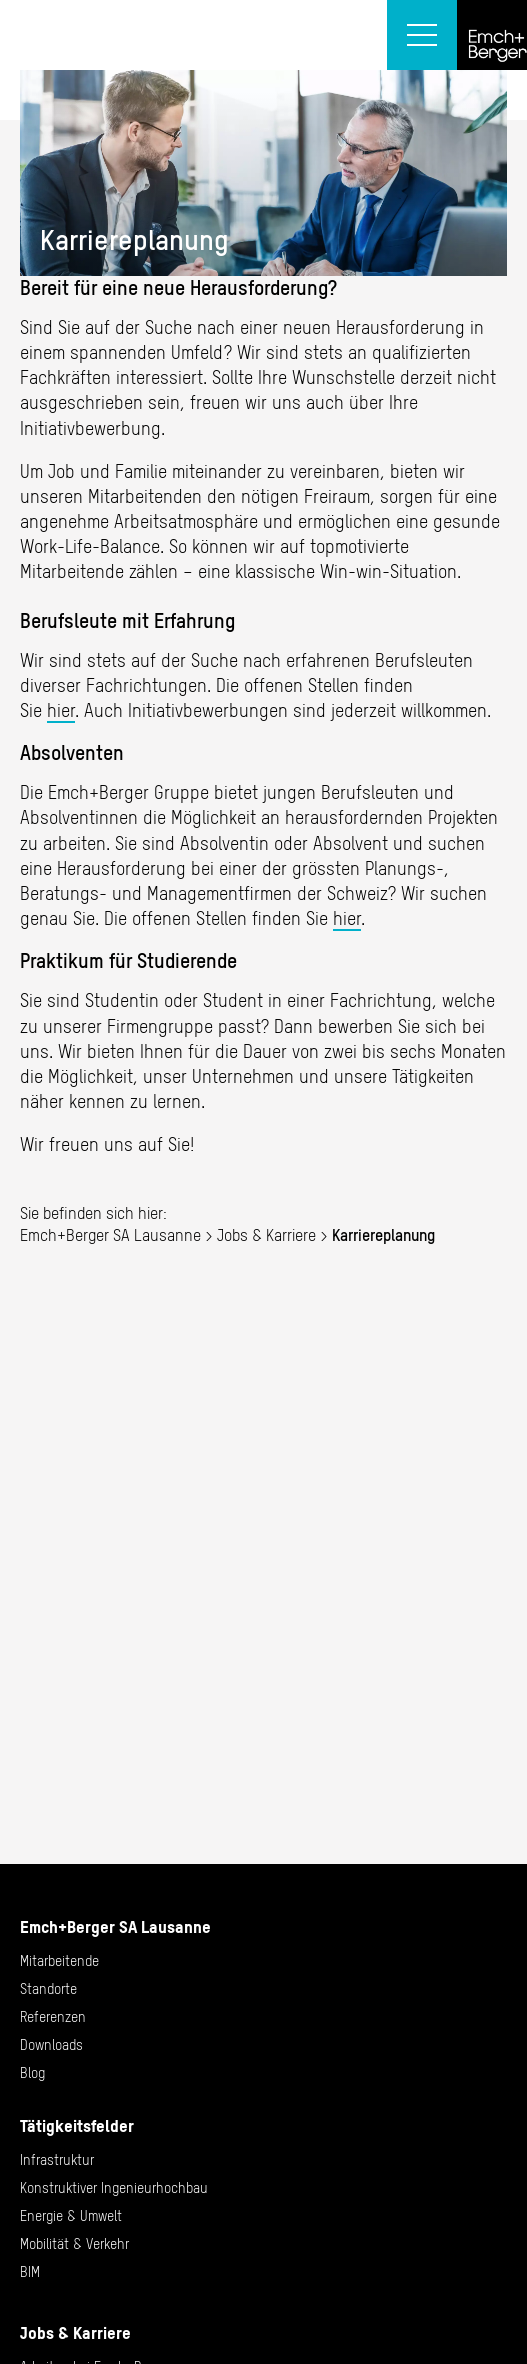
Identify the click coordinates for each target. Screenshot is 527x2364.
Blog (32, 2073)
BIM (30, 2272)
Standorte (48, 1989)
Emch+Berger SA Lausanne (110, 1235)
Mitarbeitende (59, 1961)
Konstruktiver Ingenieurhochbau (114, 2188)
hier (61, 710)
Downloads (51, 2045)
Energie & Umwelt (71, 2216)
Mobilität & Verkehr (74, 2244)
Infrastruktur (57, 2160)
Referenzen (53, 2017)
